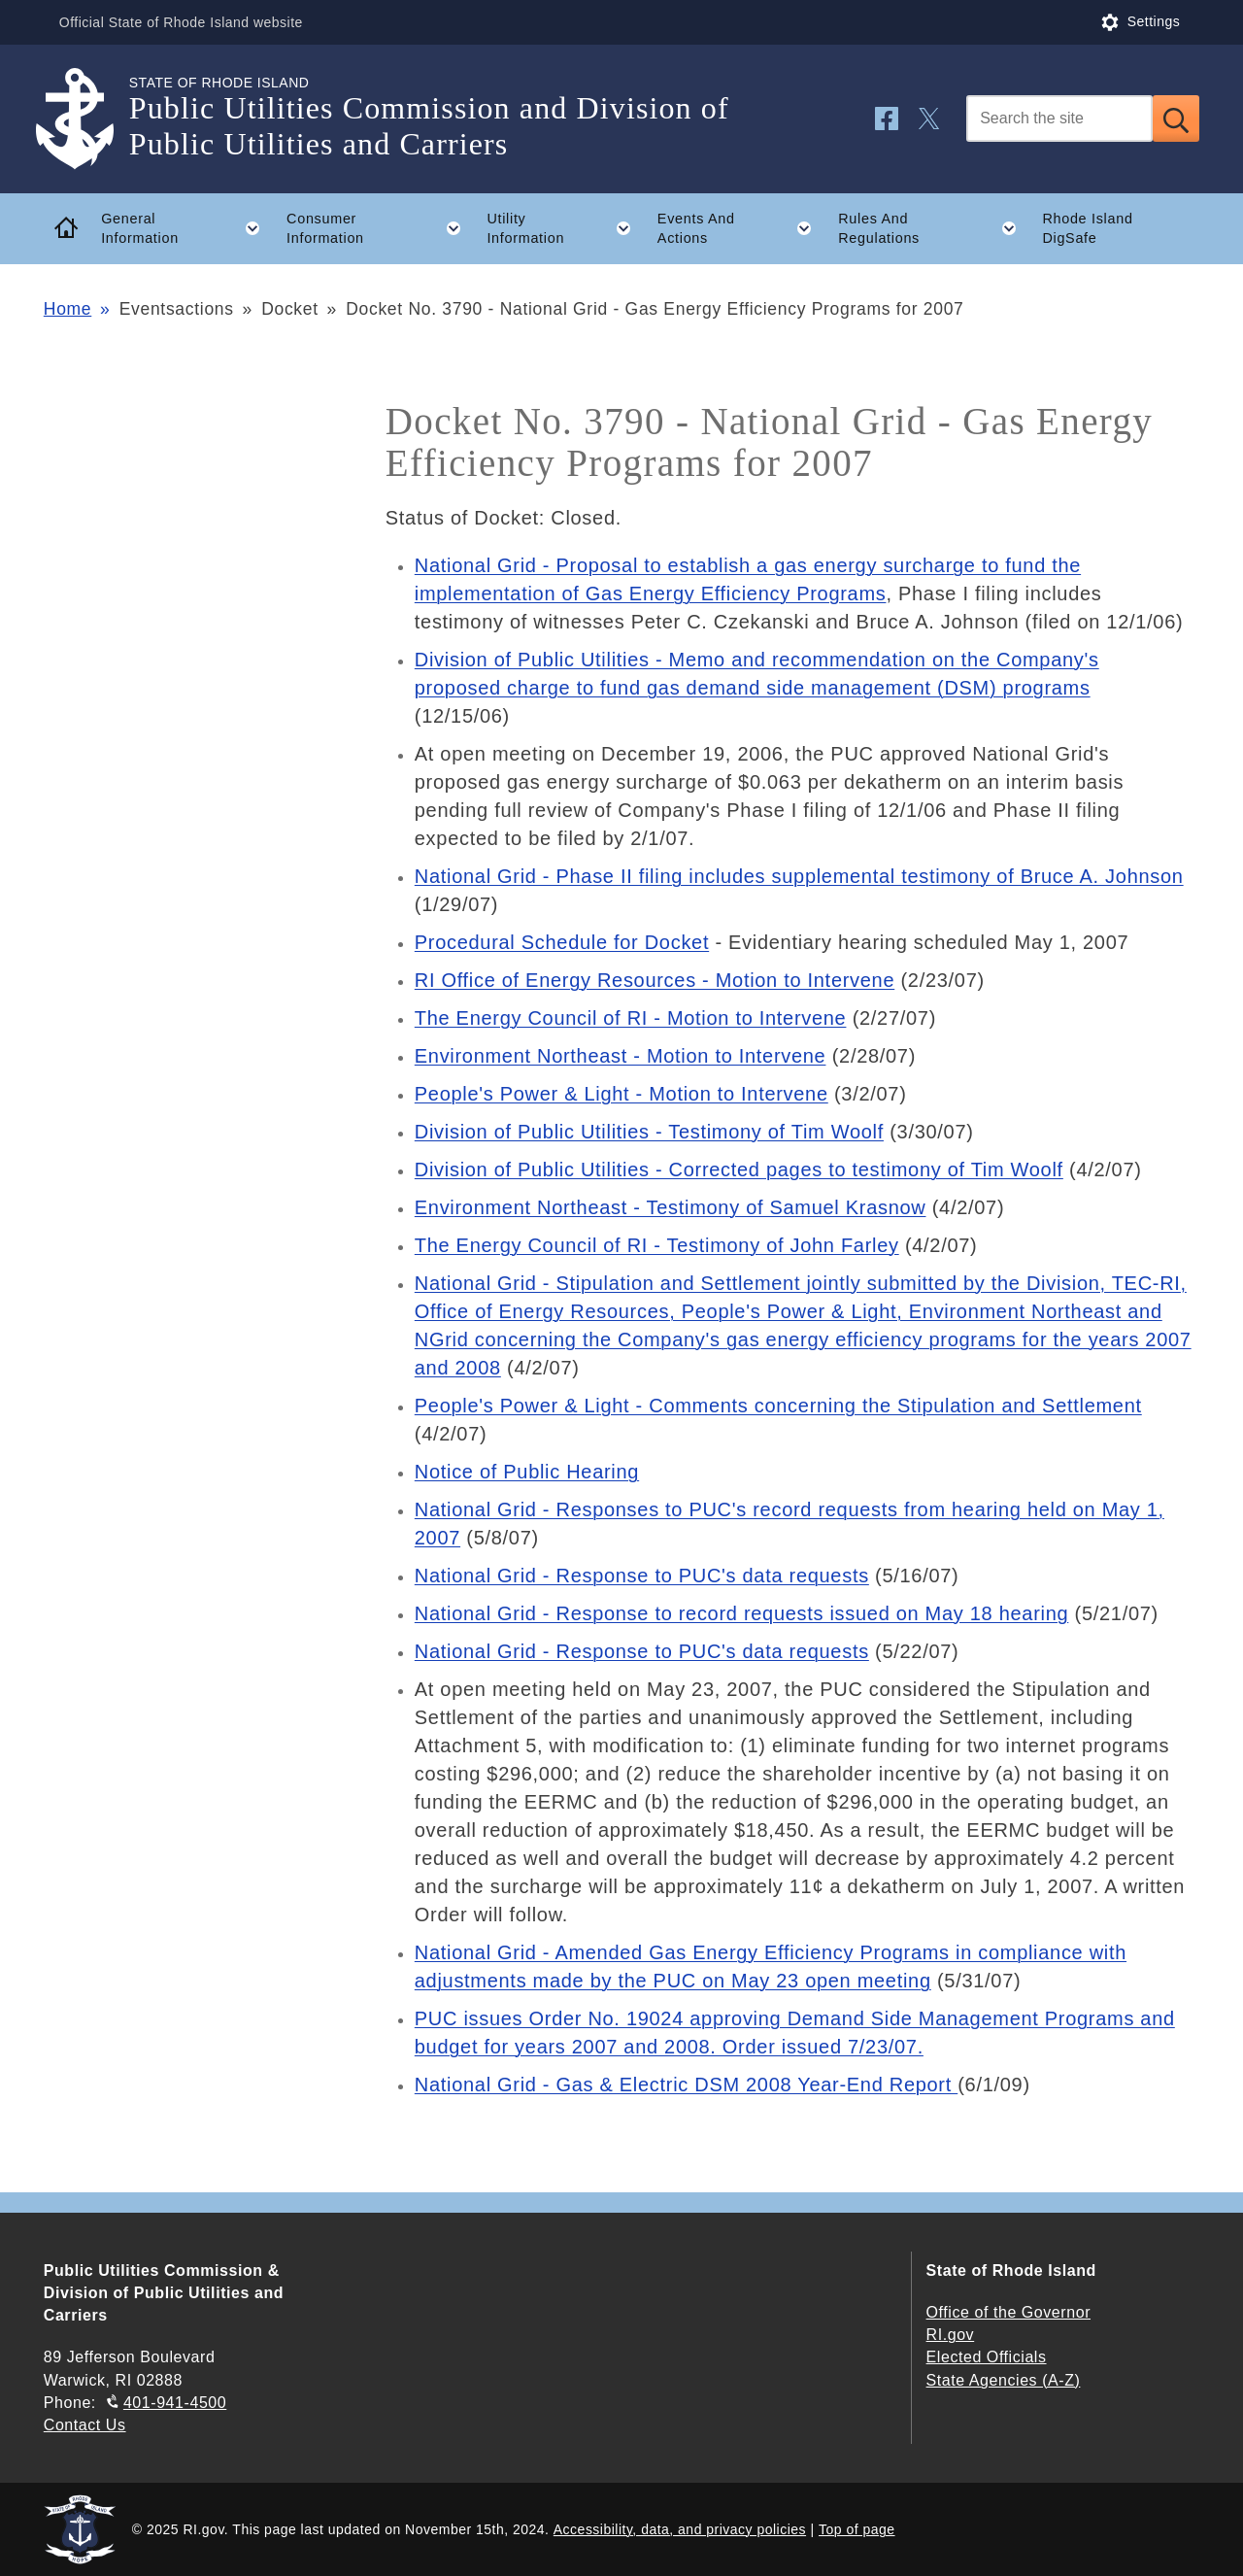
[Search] (1059, 118)
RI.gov (950, 2334)
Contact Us (85, 2425)
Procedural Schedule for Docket (562, 942)
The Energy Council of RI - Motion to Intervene (631, 1018)
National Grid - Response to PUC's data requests (642, 1575)
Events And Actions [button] (741, 228)
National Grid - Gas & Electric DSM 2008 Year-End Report (686, 2084)
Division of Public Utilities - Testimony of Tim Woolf (649, 1131)
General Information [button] (187, 228)
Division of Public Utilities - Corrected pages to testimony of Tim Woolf (739, 1169)
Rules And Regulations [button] (933, 228)
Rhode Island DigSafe (1087, 229)
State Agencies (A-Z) (1003, 2380)
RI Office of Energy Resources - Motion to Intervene (654, 980)
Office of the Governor (1008, 2312)
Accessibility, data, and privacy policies (680, 2529)
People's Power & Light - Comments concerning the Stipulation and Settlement (778, 1405)
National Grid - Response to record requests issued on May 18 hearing (742, 1613)
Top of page (857, 2529)
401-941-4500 (174, 2402)
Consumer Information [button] (380, 228)
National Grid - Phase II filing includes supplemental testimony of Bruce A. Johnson (799, 876)
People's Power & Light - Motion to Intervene (621, 1093)
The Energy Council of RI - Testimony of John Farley (657, 1245)
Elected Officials (986, 2357)
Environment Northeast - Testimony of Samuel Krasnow (670, 1207)
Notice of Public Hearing (527, 1471)
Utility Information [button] (565, 228)
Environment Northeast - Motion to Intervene (620, 1056)
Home (67, 309)
